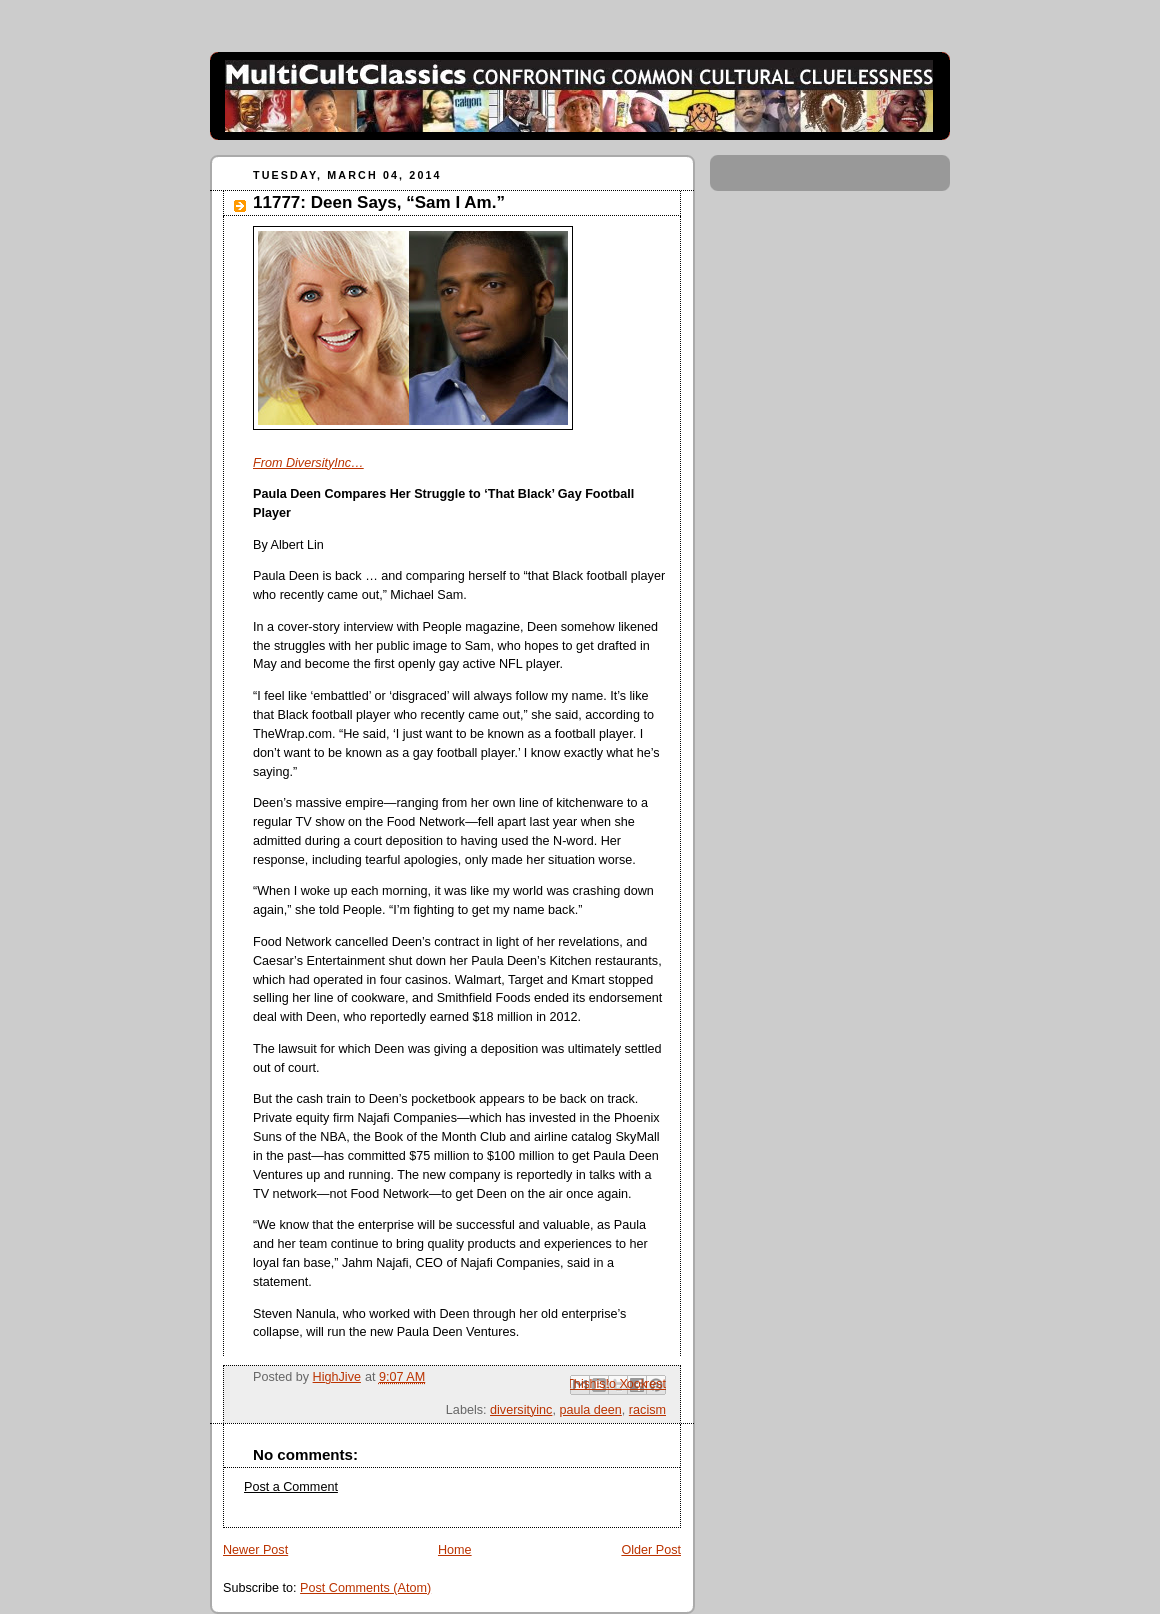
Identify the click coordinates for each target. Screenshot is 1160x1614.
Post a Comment (291, 1487)
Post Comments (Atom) (365, 1588)
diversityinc (521, 1410)
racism (647, 1410)
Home (455, 1550)
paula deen (590, 1410)
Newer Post (255, 1550)
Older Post (651, 1550)
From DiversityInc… (308, 463)
